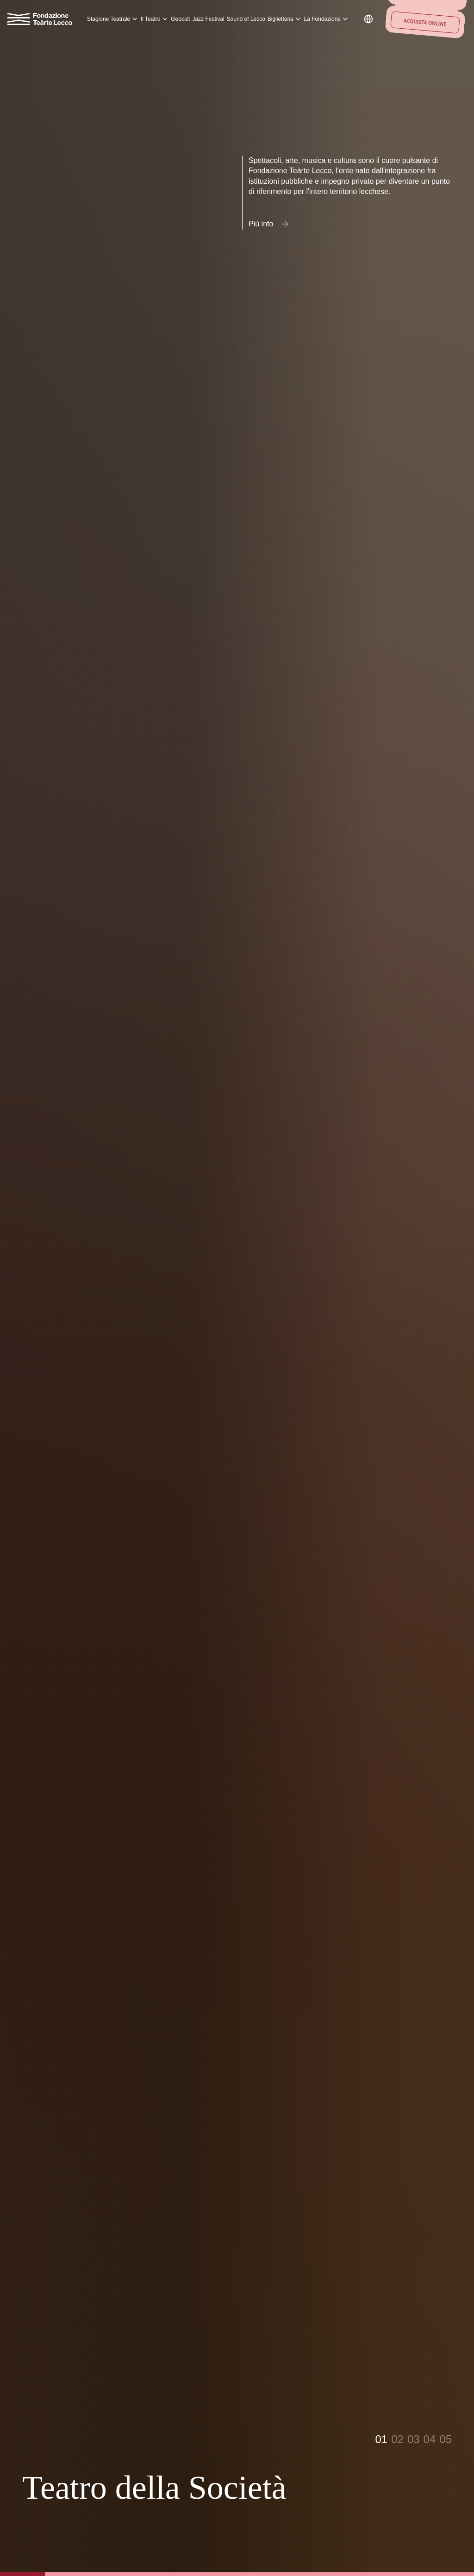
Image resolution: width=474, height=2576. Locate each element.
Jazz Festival (208, 19)
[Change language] (368, 19)
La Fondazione (326, 19)
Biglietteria (285, 19)
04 (430, 2439)
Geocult (180, 19)
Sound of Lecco (246, 19)
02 (397, 2439)
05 (445, 2439)
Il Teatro (154, 19)
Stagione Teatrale (112, 19)
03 (413, 2439)
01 (381, 2439)
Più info (269, 224)
